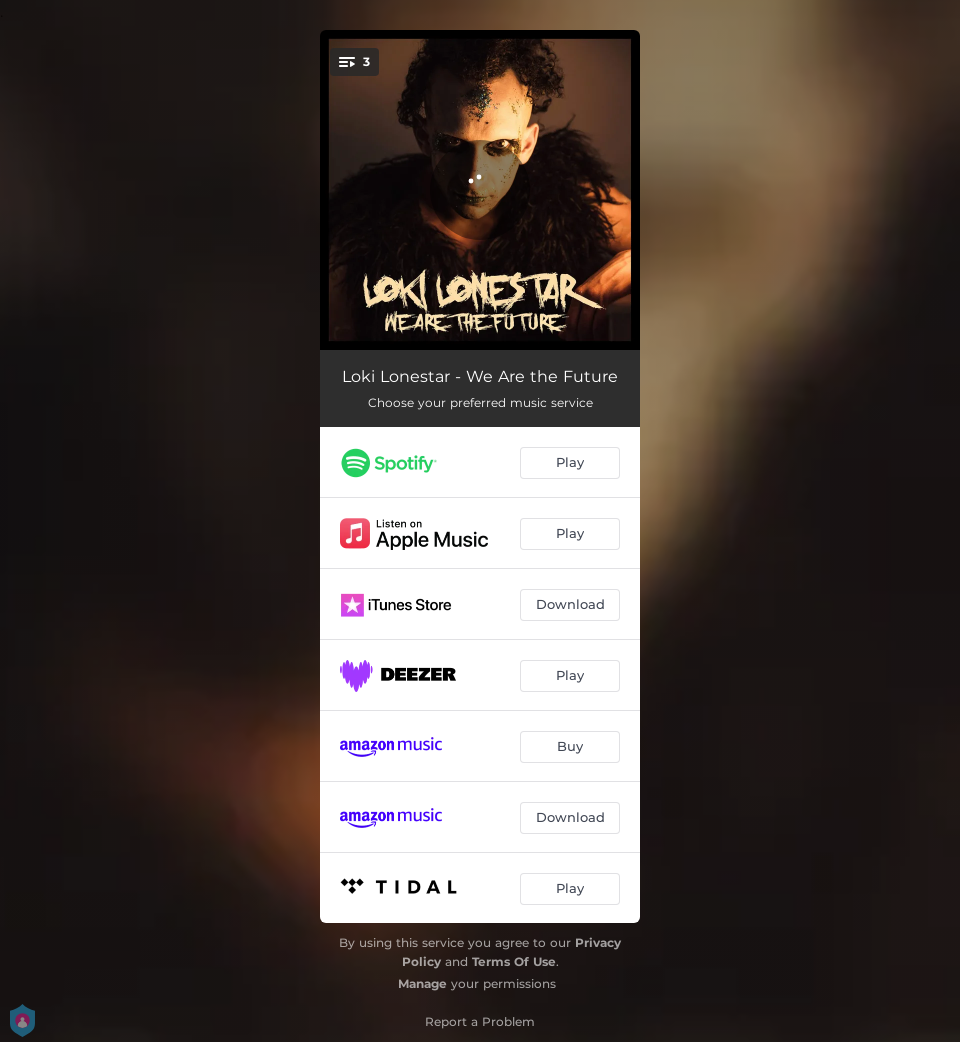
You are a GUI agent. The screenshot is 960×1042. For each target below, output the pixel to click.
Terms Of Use (514, 961)
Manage (422, 983)
